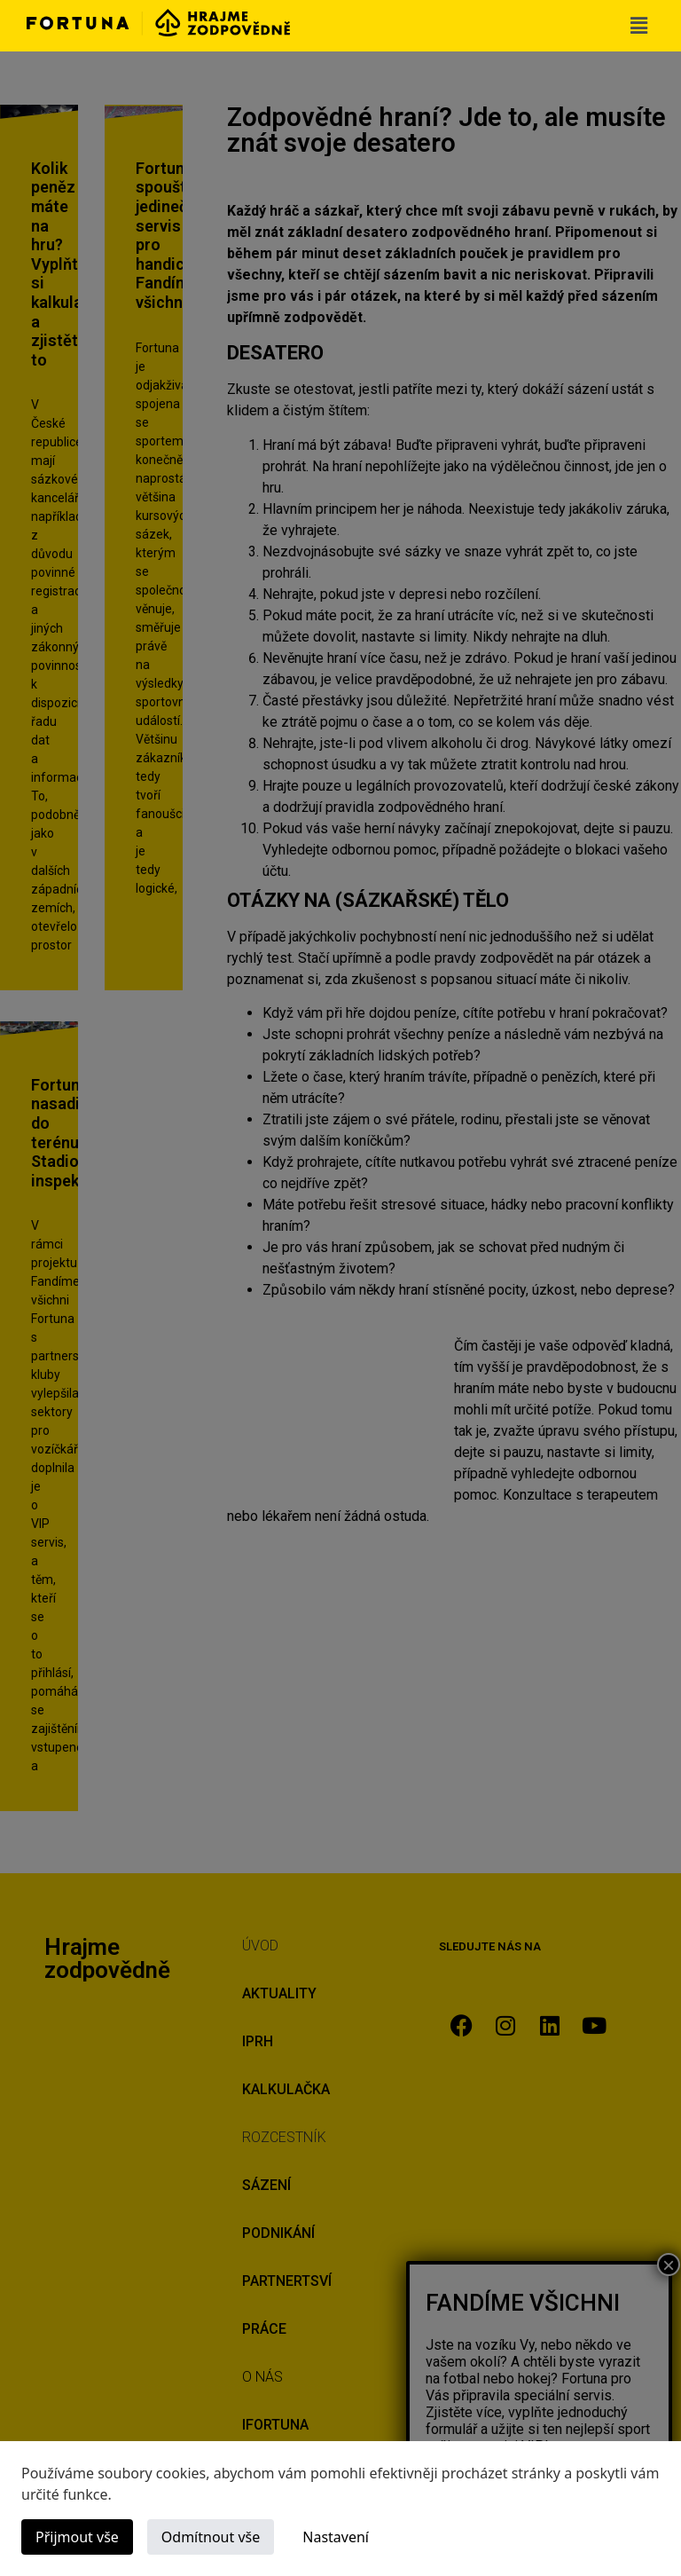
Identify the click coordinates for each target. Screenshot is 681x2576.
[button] (639, 26)
